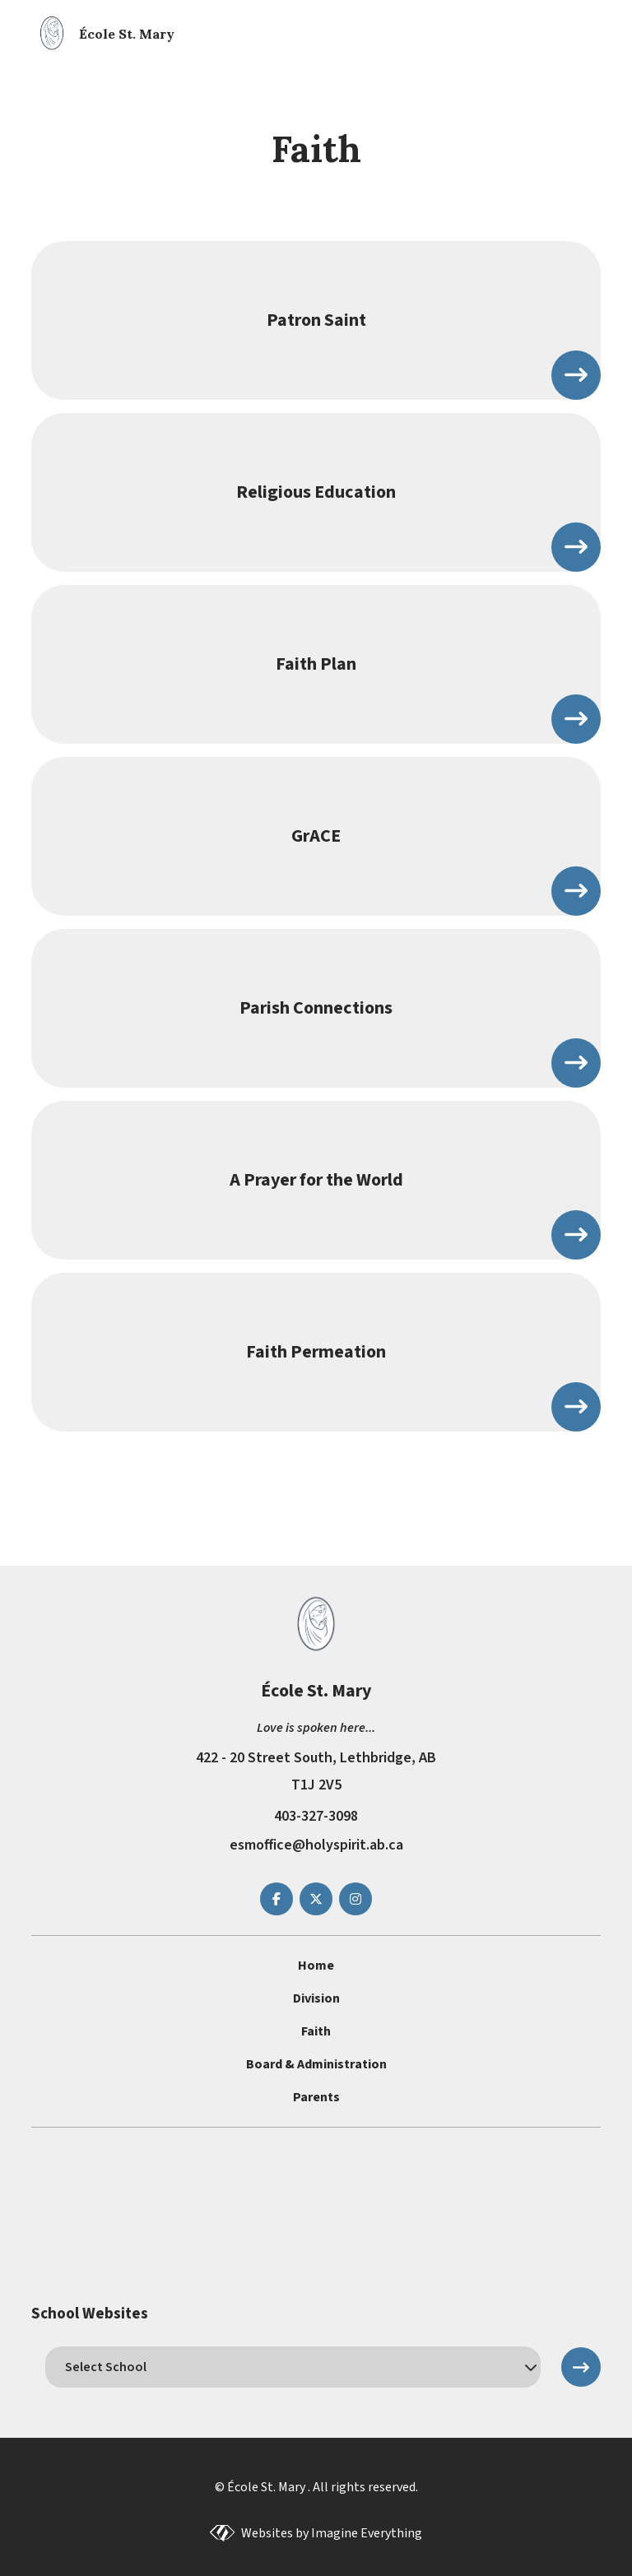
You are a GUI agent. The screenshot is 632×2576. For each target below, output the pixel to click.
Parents (316, 2097)
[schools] (292, 2367)
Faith (316, 2031)
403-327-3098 (316, 1816)
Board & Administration (316, 2064)
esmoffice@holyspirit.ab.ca (316, 1845)
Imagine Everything (366, 2533)
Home (316, 1965)
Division (316, 1998)
